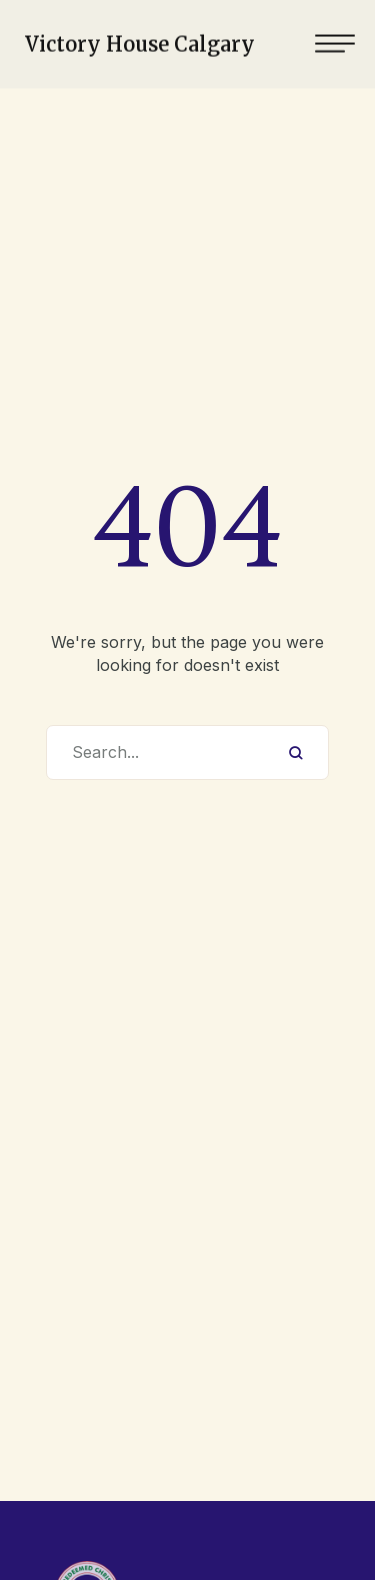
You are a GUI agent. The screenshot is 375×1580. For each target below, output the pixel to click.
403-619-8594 (160, 1481)
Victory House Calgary (140, 40)
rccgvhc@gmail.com (160, 1513)
